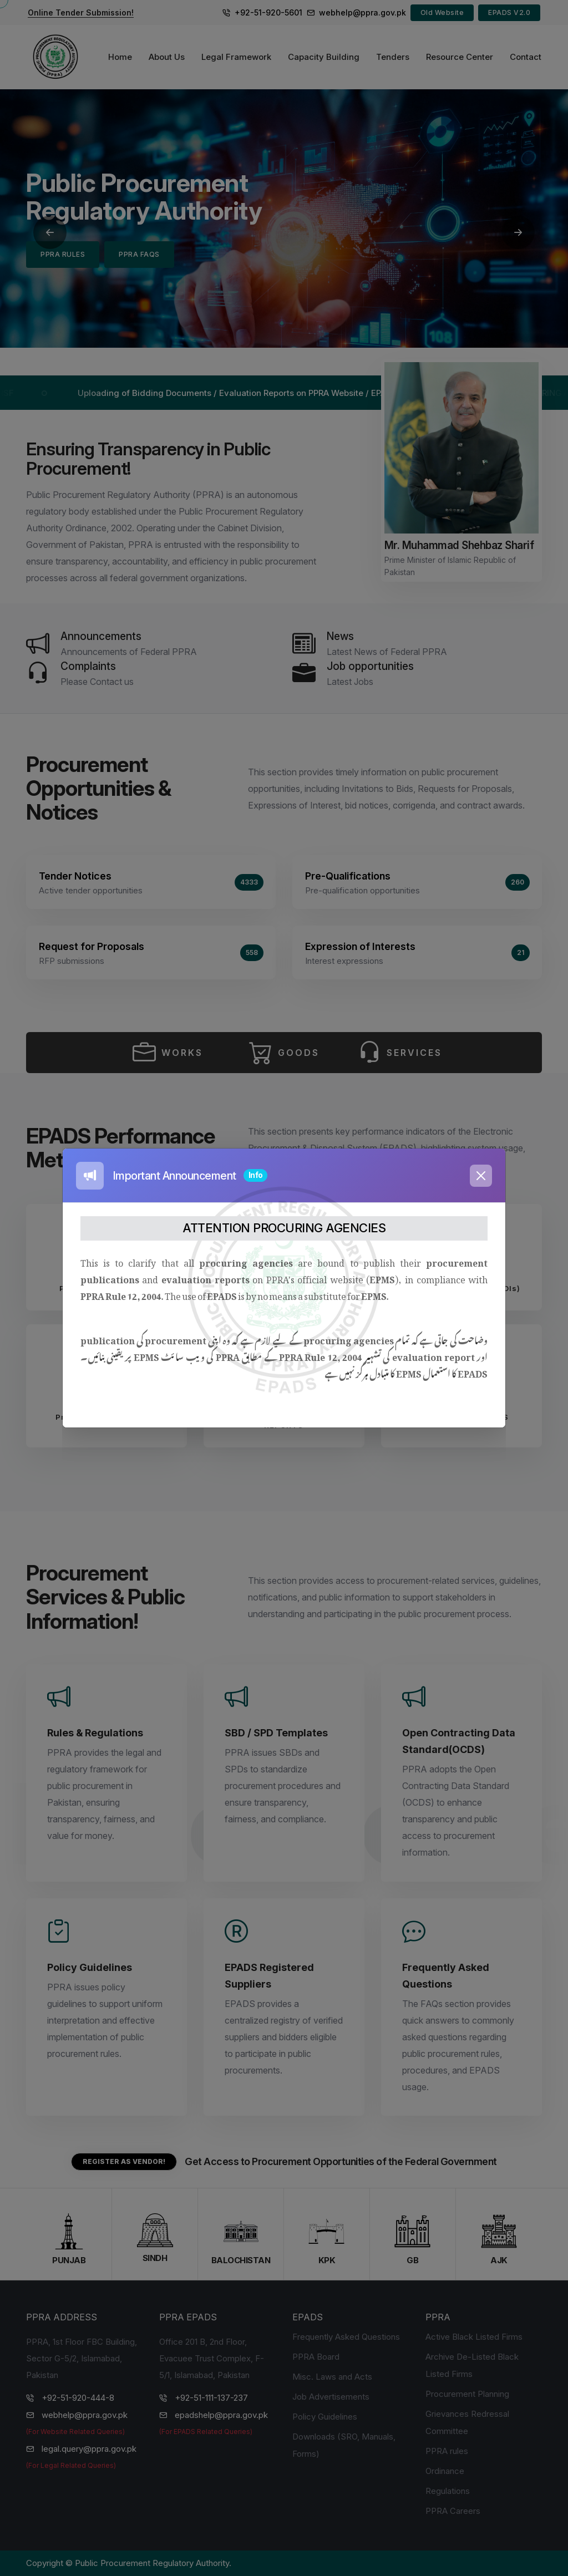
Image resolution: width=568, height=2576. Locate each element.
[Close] (481, 1176)
